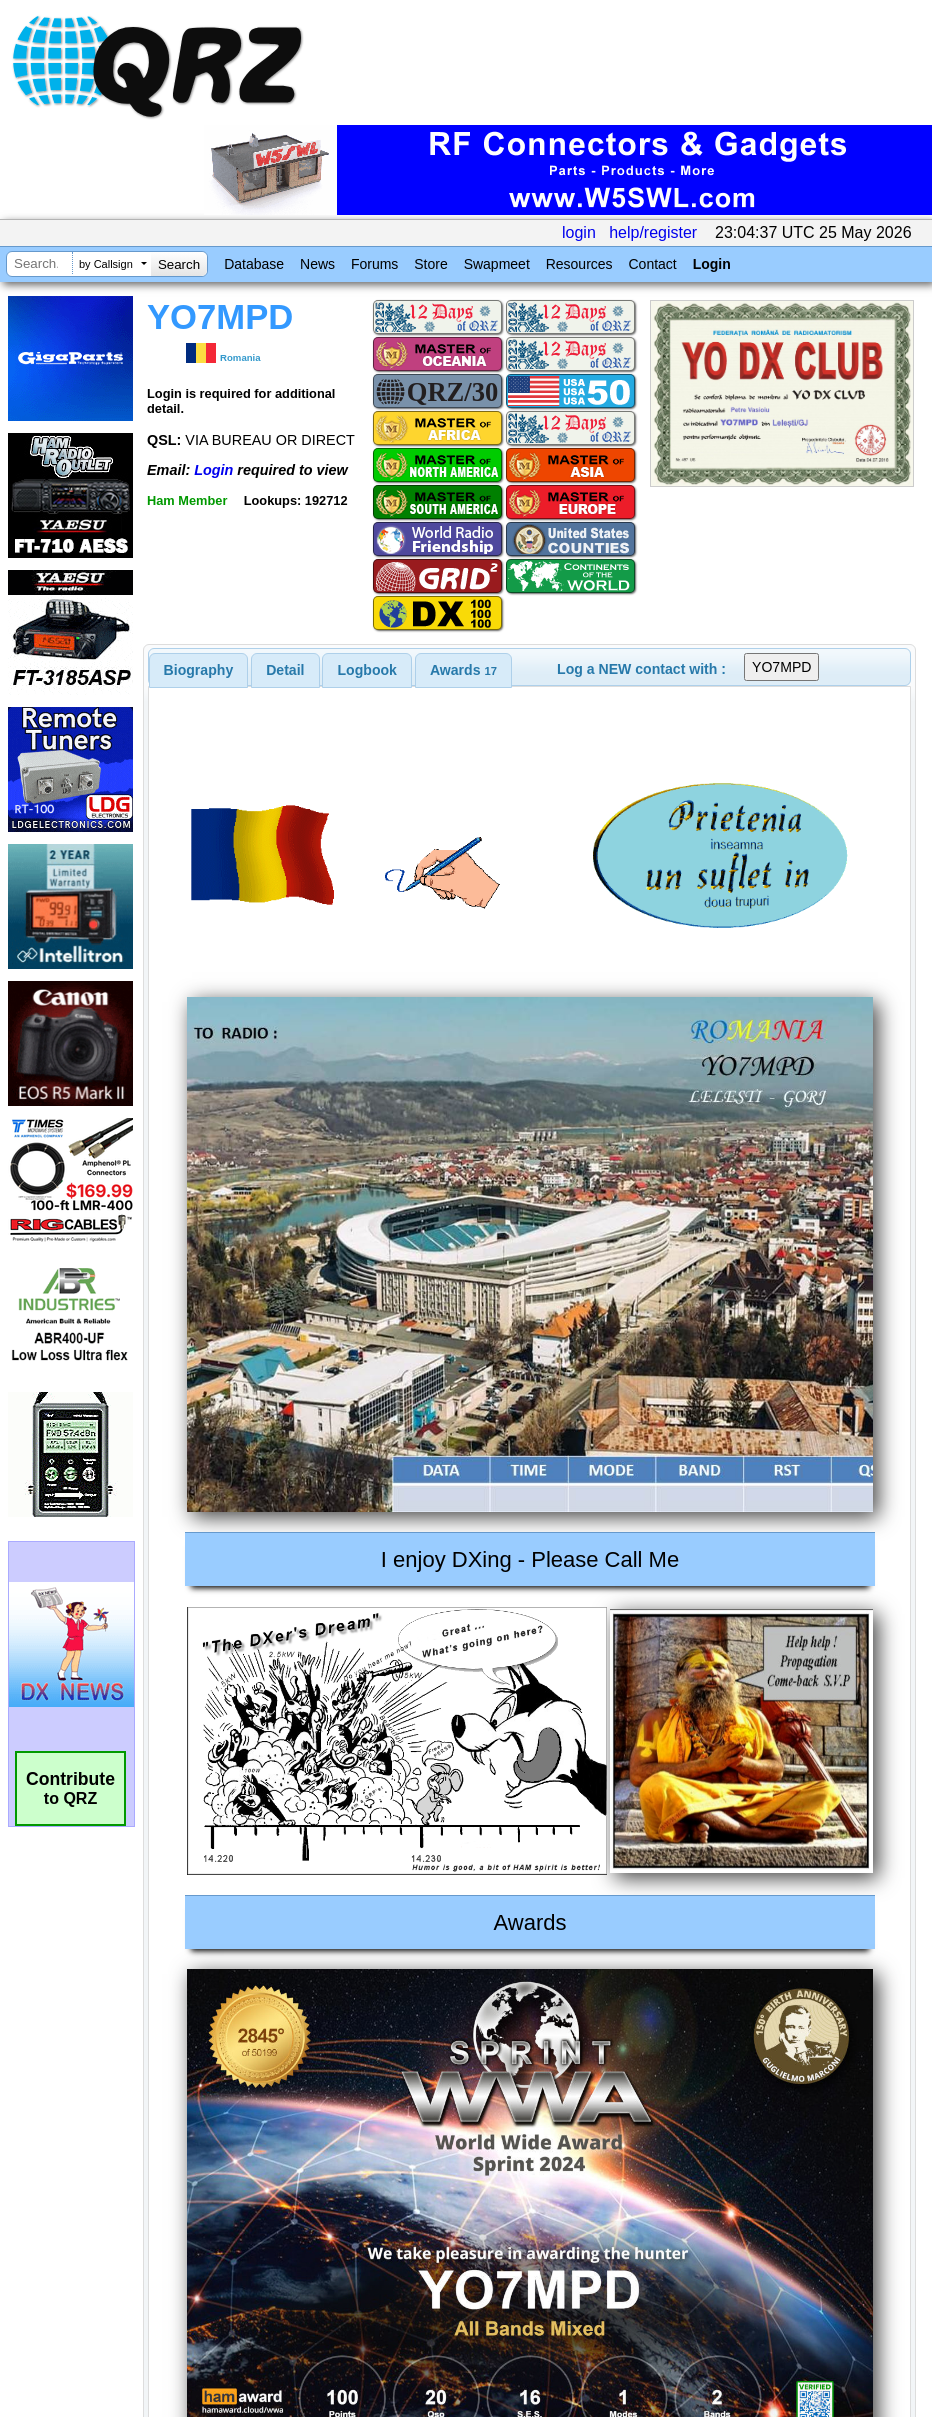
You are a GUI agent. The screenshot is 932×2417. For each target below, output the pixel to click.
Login (712, 264)
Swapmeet (497, 264)
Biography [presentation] (199, 670)
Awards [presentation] (463, 670)
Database (254, 264)
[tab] (199, 670)
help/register (653, 232)
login (579, 232)
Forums (374, 264)
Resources (579, 264)
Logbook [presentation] (367, 670)
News (317, 264)
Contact (652, 264)
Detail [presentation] (285, 670)
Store (430, 264)
